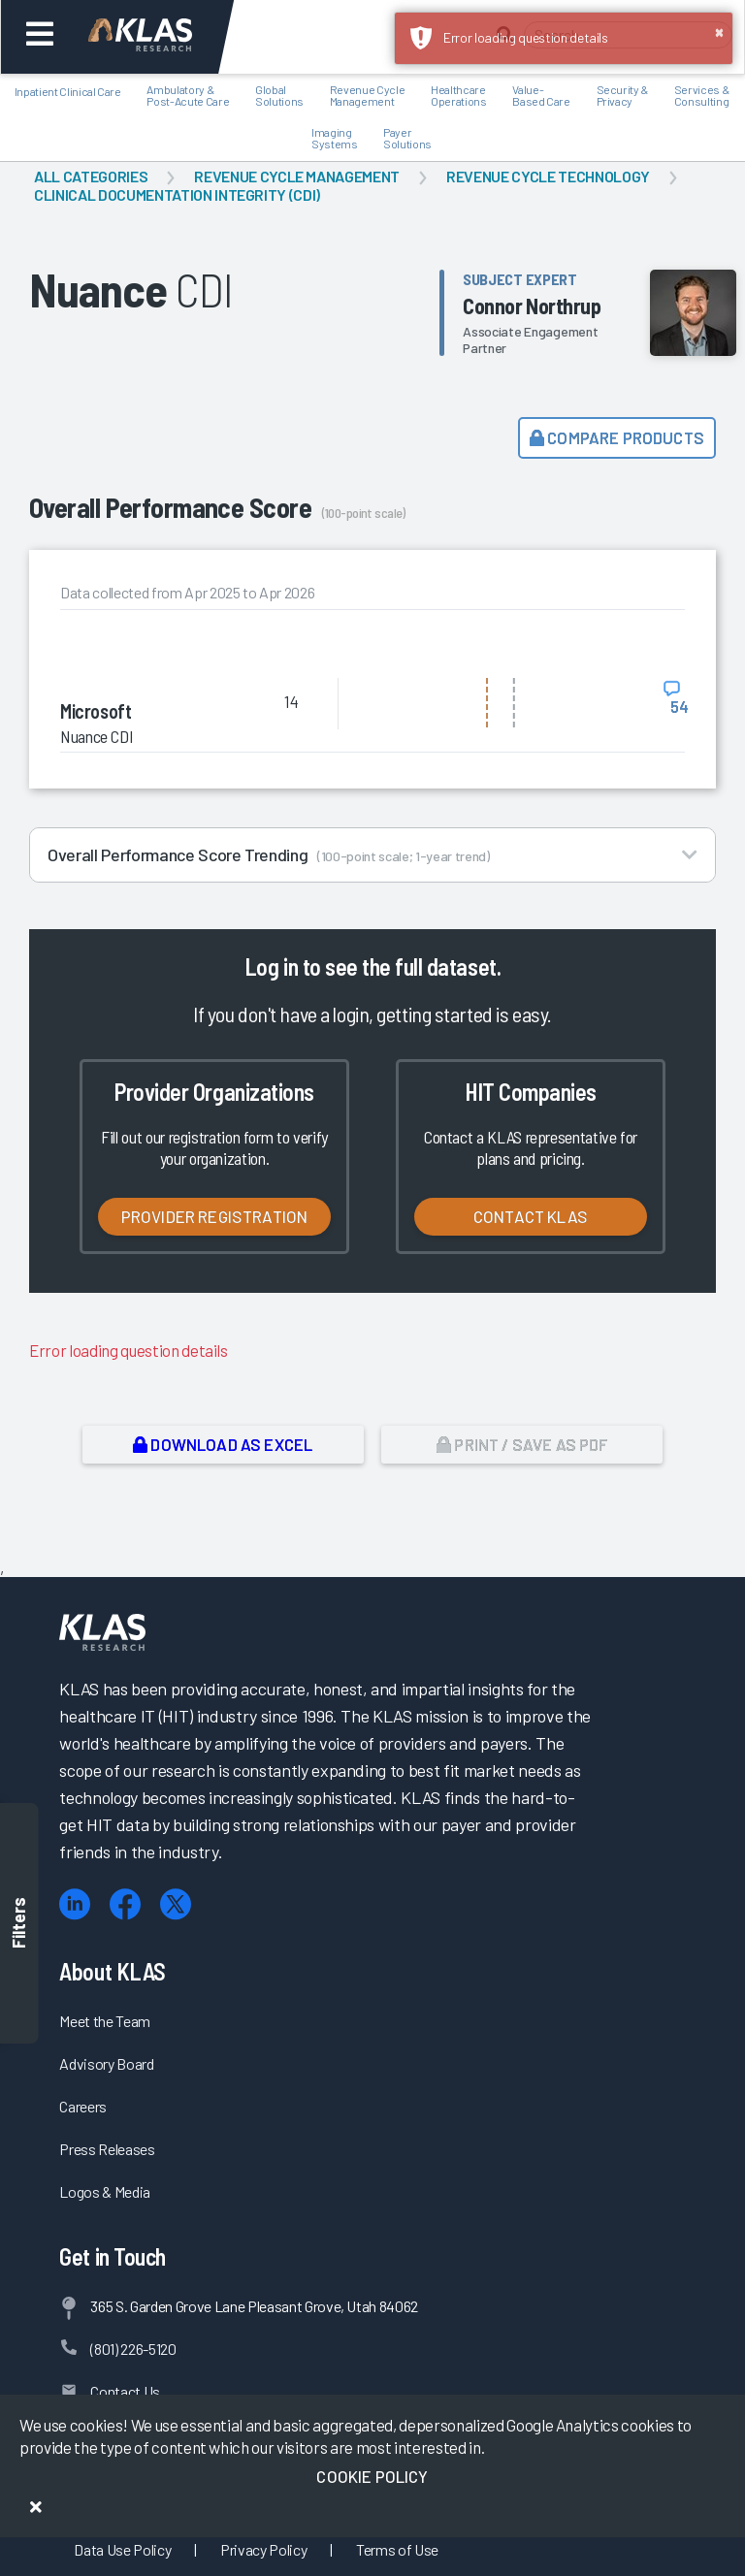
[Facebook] (125, 1904)
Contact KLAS (530, 1216)
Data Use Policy (122, 2549)
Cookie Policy (372, 2476)
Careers (83, 2106)
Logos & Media (104, 2191)
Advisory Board (106, 2063)
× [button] (719, 31)
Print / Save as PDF (522, 1444)
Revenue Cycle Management (297, 176)
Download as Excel (222, 1444)
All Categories (90, 176)
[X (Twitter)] (175, 1904)
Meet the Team (104, 2021)
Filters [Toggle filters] (19, 1923)
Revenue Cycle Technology (548, 176)
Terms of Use (397, 2549)
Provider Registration (214, 1216)
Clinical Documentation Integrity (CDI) (177, 194)
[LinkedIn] (74, 1904)
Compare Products (617, 437)
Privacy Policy (263, 2549)
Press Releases (106, 2149)
